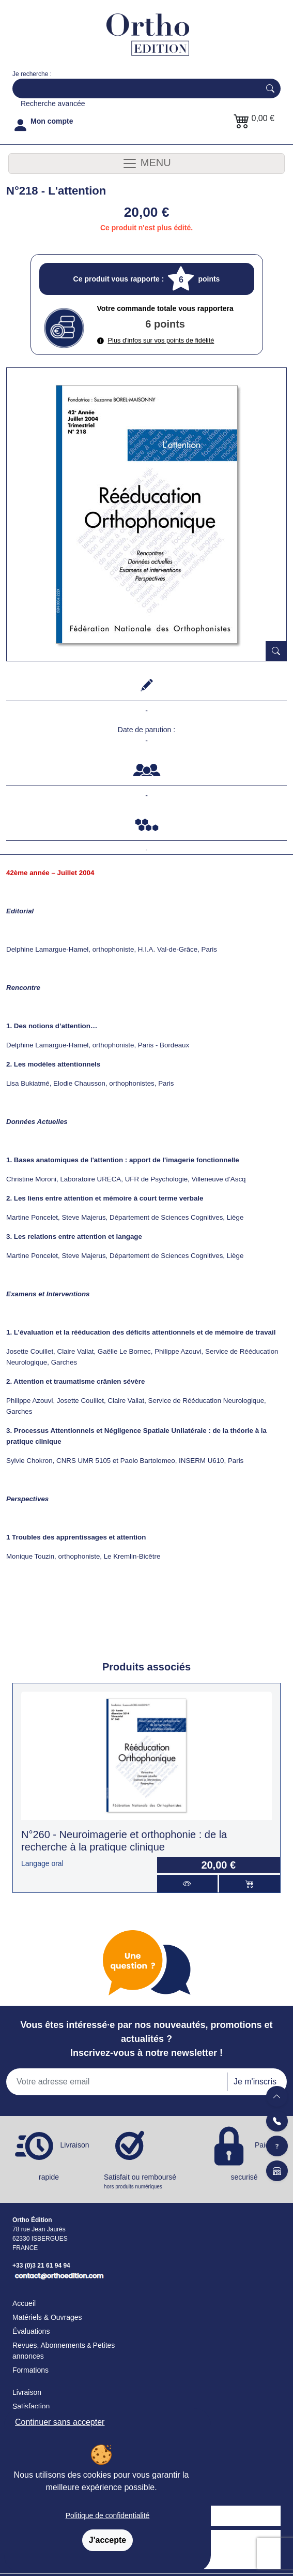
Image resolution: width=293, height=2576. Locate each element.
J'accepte (107, 2540)
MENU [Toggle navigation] (146, 163)
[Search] (134, 88)
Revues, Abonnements (48, 2345)
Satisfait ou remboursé (146, 2181)
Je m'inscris (255, 2081)
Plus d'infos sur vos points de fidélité (155, 340)
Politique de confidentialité (108, 2515)
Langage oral (42, 1863)
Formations (30, 2370)
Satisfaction (31, 2406)
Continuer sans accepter (59, 2422)
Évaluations (31, 2331)
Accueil (24, 2303)
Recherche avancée (53, 103)
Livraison (26, 2392)
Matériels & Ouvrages (47, 2317)
